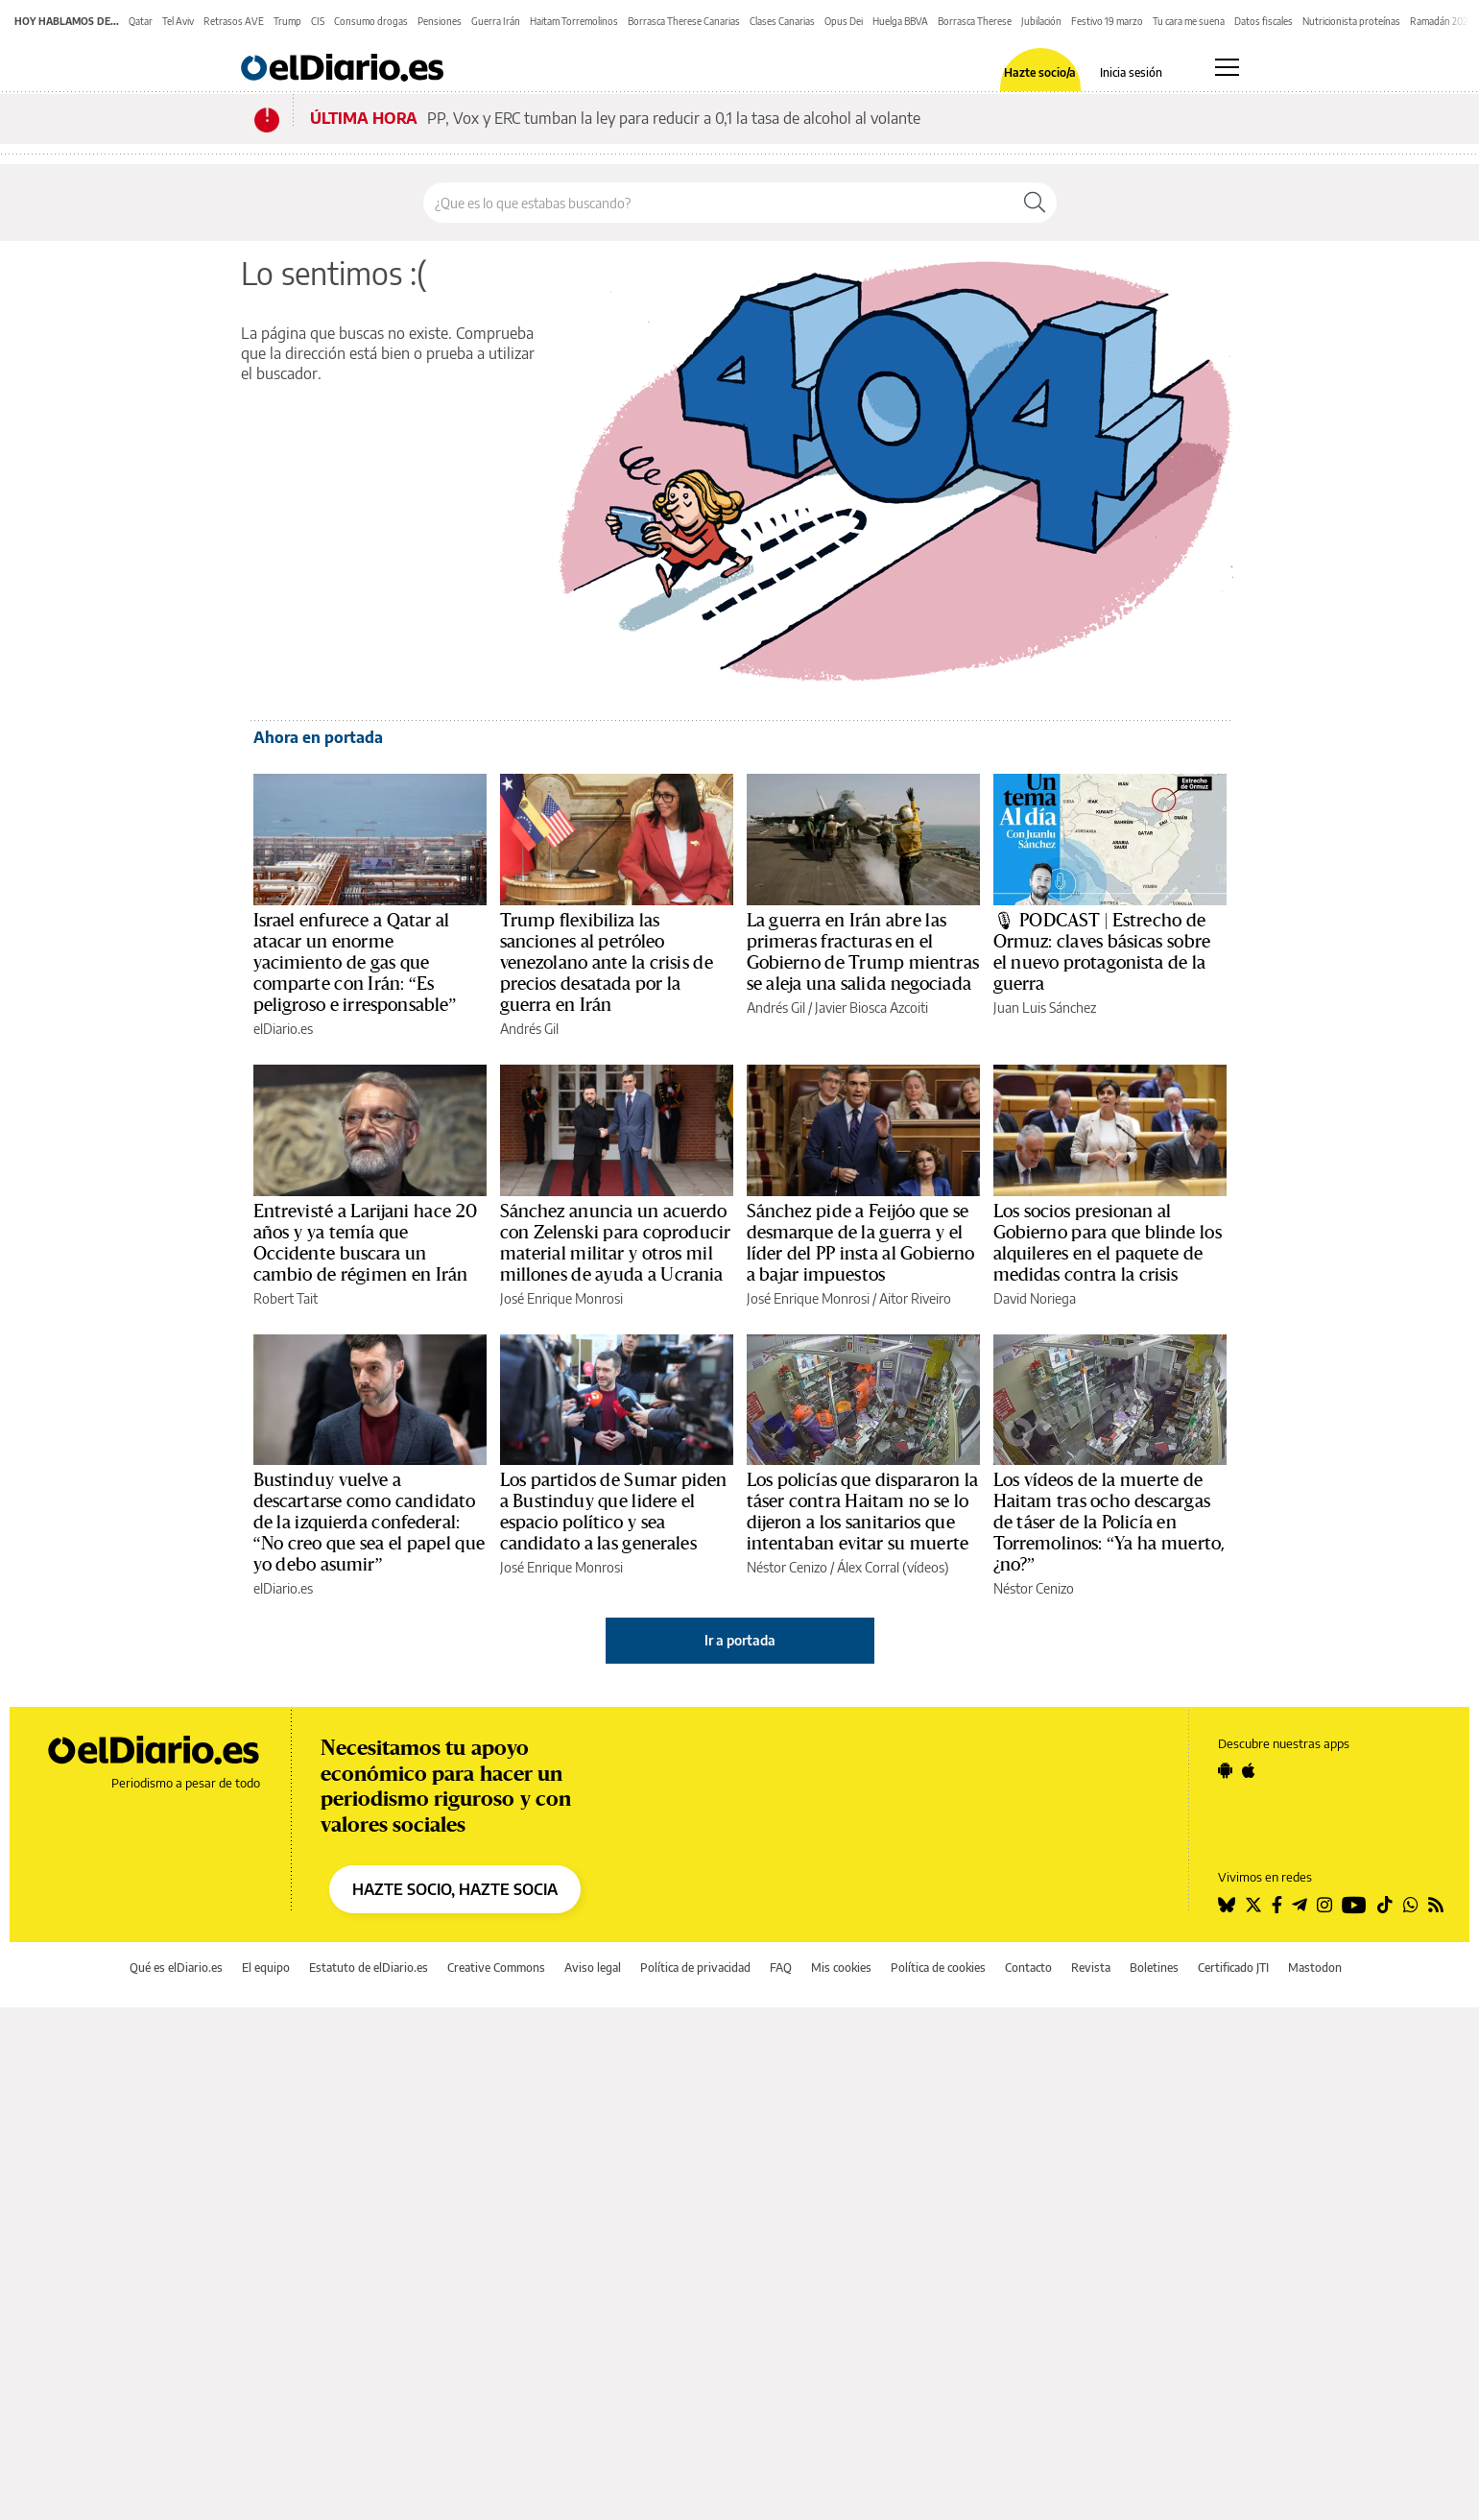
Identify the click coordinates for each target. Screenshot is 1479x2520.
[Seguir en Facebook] (1277, 1904)
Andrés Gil (529, 1028)
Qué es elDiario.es (176, 1967)
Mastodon (1315, 1967)
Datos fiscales (1263, 21)
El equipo (266, 1967)
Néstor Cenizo (787, 1567)
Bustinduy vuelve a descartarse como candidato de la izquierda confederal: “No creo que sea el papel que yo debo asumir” (369, 1522)
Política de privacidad (695, 1967)
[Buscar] (1035, 202)
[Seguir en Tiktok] (1385, 1904)
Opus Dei (843, 21)
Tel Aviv (178, 21)
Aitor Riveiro (915, 1298)
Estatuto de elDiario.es (368, 1967)
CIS (317, 21)
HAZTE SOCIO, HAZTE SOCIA (455, 1889)
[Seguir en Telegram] (1299, 1904)
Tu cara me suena (1189, 21)
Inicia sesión (1131, 73)
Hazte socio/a (1040, 73)
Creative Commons (496, 1967)
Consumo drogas (371, 21)
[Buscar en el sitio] (718, 202)
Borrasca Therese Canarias (684, 21)
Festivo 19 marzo (1107, 21)
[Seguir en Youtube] (1354, 1904)
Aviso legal (592, 1967)
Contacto (1028, 1967)
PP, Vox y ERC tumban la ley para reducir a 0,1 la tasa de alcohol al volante (673, 118)
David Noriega (1034, 1298)
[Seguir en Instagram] (1324, 1904)
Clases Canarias (782, 21)
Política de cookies (938, 1967)
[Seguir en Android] (1225, 1770)
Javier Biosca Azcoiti (871, 1007)
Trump (287, 21)
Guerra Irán (495, 21)
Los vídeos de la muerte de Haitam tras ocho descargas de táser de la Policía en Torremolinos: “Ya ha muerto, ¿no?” (1109, 1522)
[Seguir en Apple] (1248, 1770)
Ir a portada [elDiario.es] (739, 1640)
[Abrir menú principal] (1227, 67)
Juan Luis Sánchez (1044, 1007)
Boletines (1154, 1967)
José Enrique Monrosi (561, 1298)
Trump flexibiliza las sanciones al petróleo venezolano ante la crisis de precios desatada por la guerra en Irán (606, 963)
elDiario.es (283, 1028)
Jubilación (1041, 21)
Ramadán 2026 (1441, 21)
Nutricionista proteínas (1351, 21)
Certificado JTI (1233, 1967)
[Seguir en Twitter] (1253, 1904)
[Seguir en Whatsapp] (1411, 1904)
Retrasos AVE (233, 21)
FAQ (781, 1967)
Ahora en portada (318, 737)
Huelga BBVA (900, 21)
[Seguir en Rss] (1435, 1904)
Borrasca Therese (975, 21)
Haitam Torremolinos (574, 21)
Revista (1090, 1967)
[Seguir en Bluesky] (1226, 1904)
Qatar (141, 21)
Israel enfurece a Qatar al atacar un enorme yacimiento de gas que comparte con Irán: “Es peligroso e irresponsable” (355, 963)
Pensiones (439, 21)
